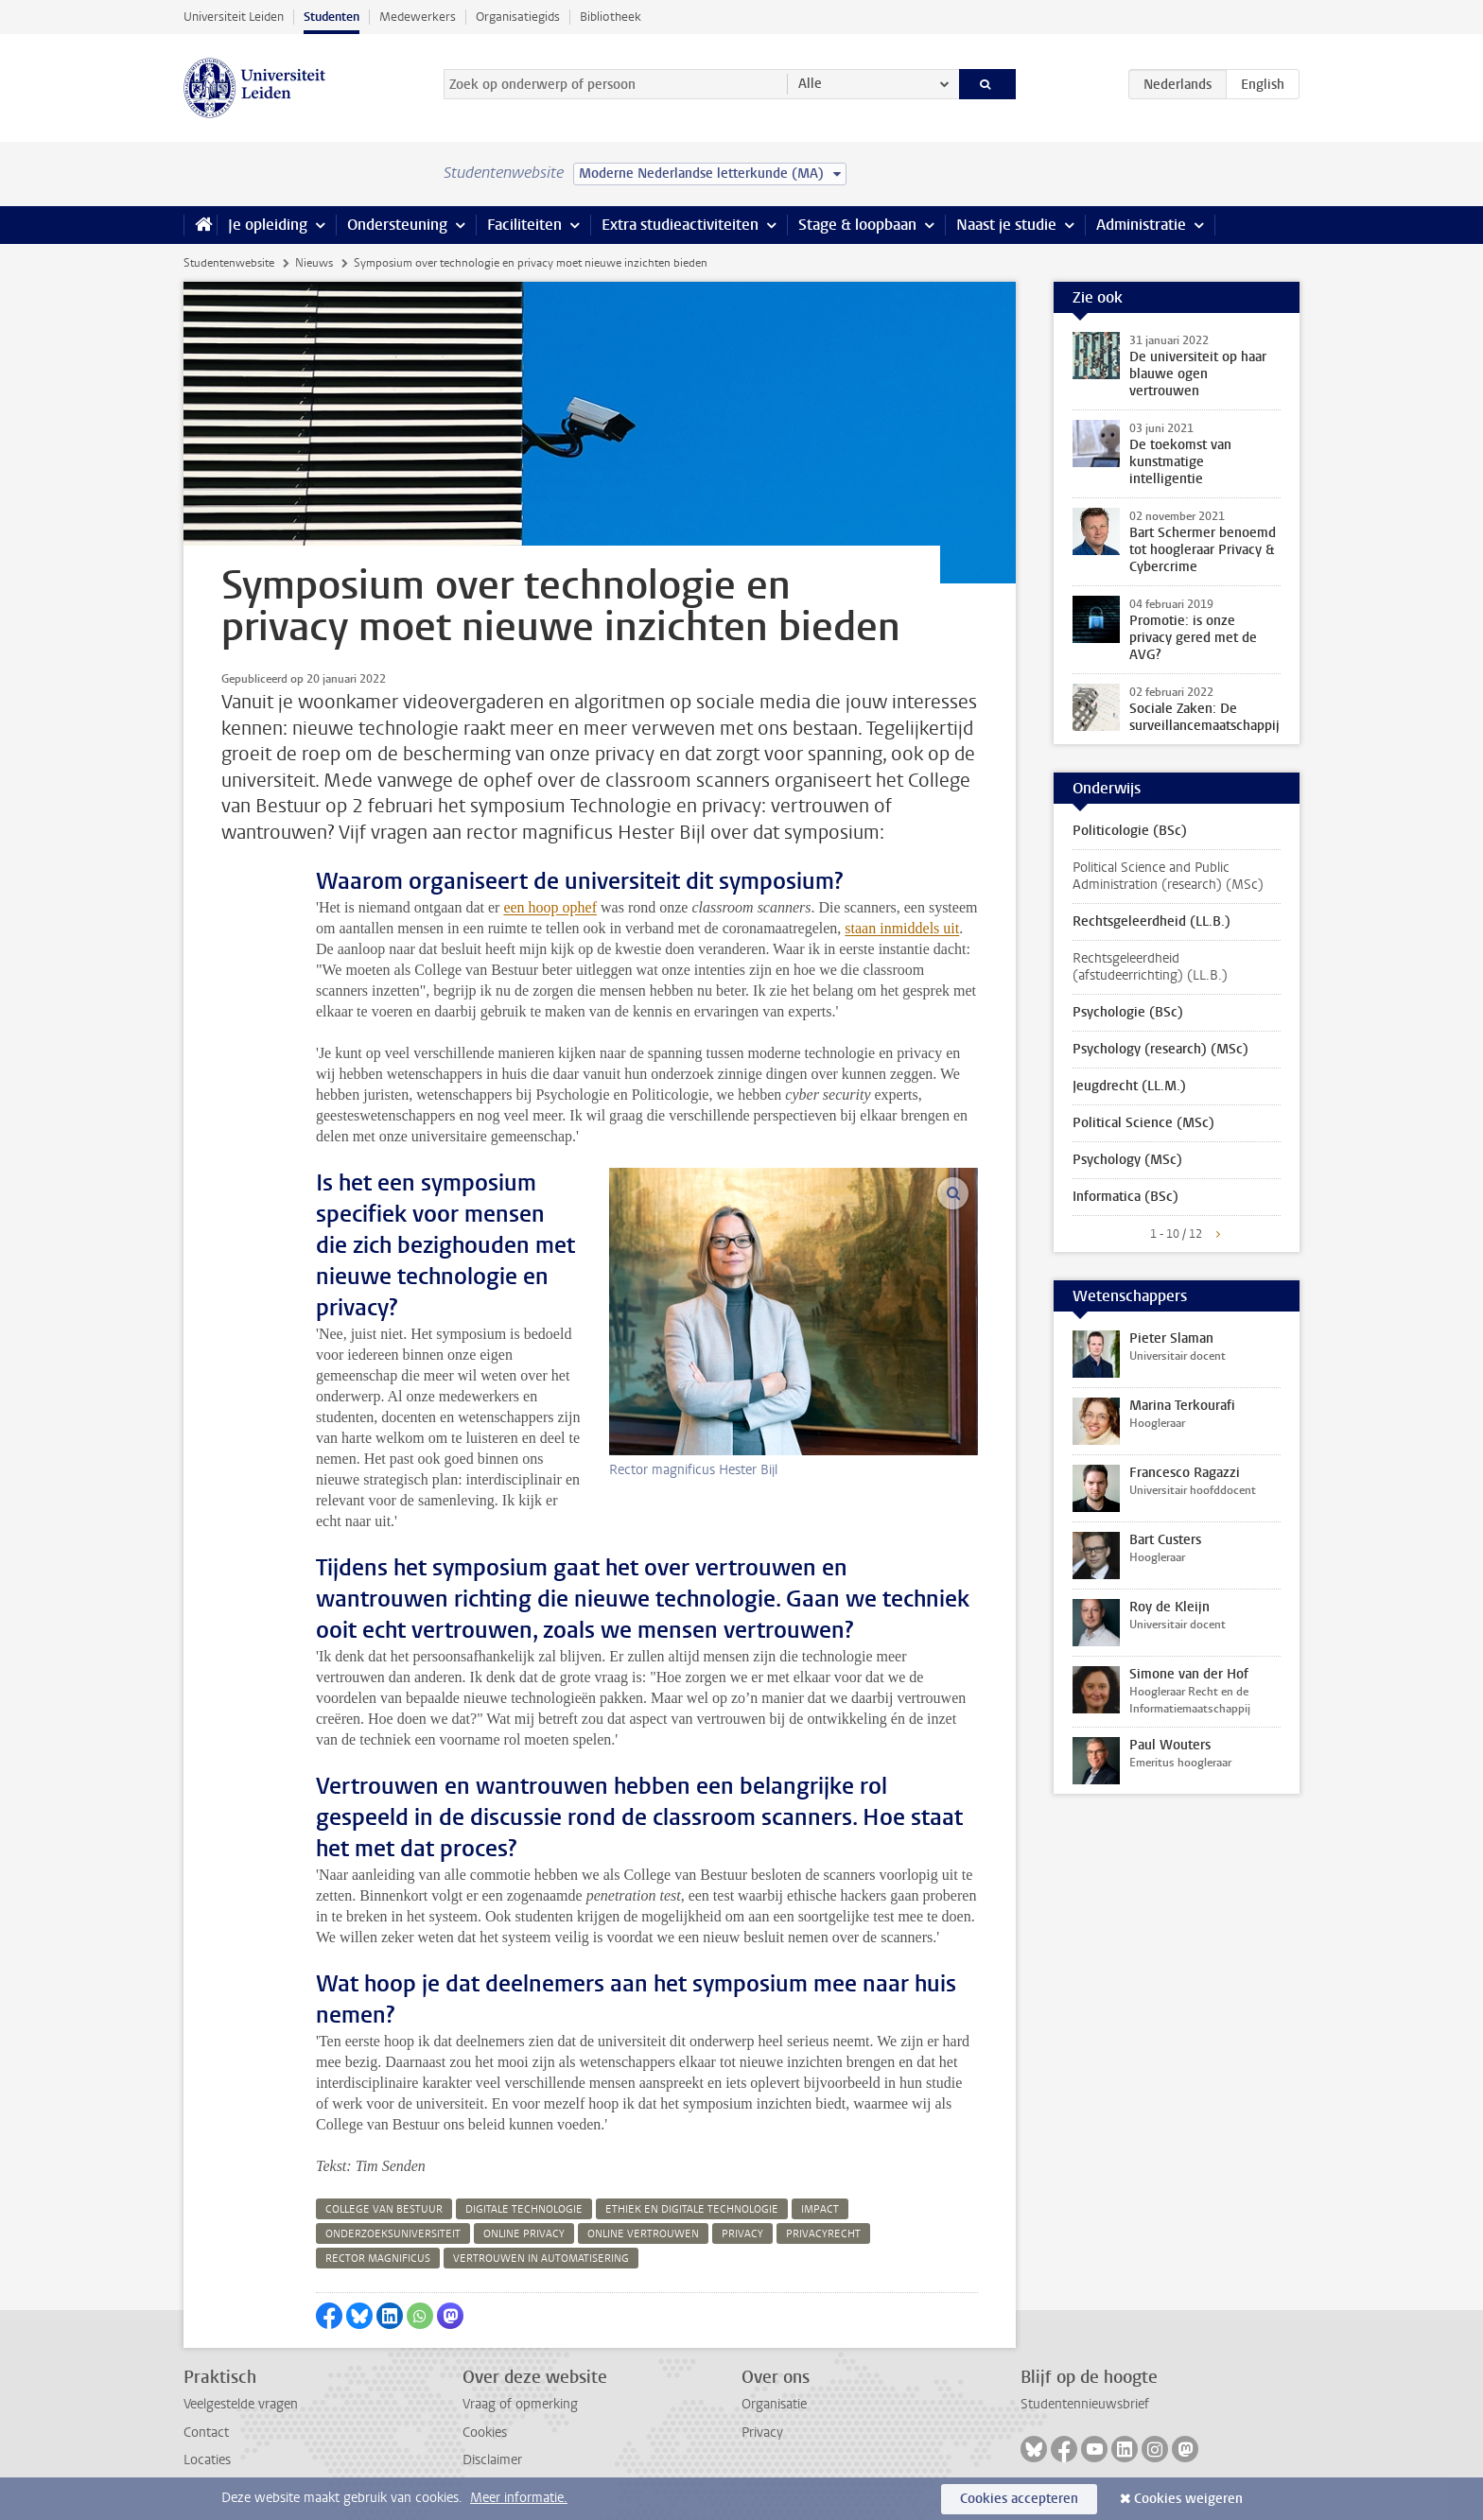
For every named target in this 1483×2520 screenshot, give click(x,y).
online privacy (524, 2234)
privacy (742, 2234)
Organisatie (774, 2404)
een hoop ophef (550, 907)
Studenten (331, 17)
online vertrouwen (643, 2234)
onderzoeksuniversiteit (393, 2234)
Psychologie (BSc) (1128, 1012)
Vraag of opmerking (520, 2404)
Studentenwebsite (228, 262)
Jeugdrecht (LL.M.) (1129, 1086)
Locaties (207, 2460)
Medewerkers (417, 17)
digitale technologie (524, 2209)
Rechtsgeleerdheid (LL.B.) (1151, 921)
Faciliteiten (524, 225)
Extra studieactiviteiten (680, 225)
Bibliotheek (610, 17)
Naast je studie (1006, 225)
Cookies (484, 2433)
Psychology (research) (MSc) (1160, 1049)
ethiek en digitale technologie (691, 2209)
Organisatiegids (518, 17)
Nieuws (314, 262)
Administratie (1141, 225)
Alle (810, 84)
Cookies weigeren (1188, 2499)
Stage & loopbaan (857, 225)
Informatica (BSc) (1125, 1197)
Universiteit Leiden (233, 17)
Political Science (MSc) (1143, 1123)
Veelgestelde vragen (240, 2404)
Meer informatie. (518, 2498)
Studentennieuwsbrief (1085, 2404)
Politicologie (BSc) (1130, 831)
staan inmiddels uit (902, 928)
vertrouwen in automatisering (541, 2258)
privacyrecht (823, 2234)
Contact (206, 2433)
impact (820, 2209)
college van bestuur (384, 2209)
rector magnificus (377, 2258)
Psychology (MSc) (1127, 1160)
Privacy (762, 2433)
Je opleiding (267, 225)
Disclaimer (492, 2460)
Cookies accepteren (1019, 2499)
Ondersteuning (397, 225)
